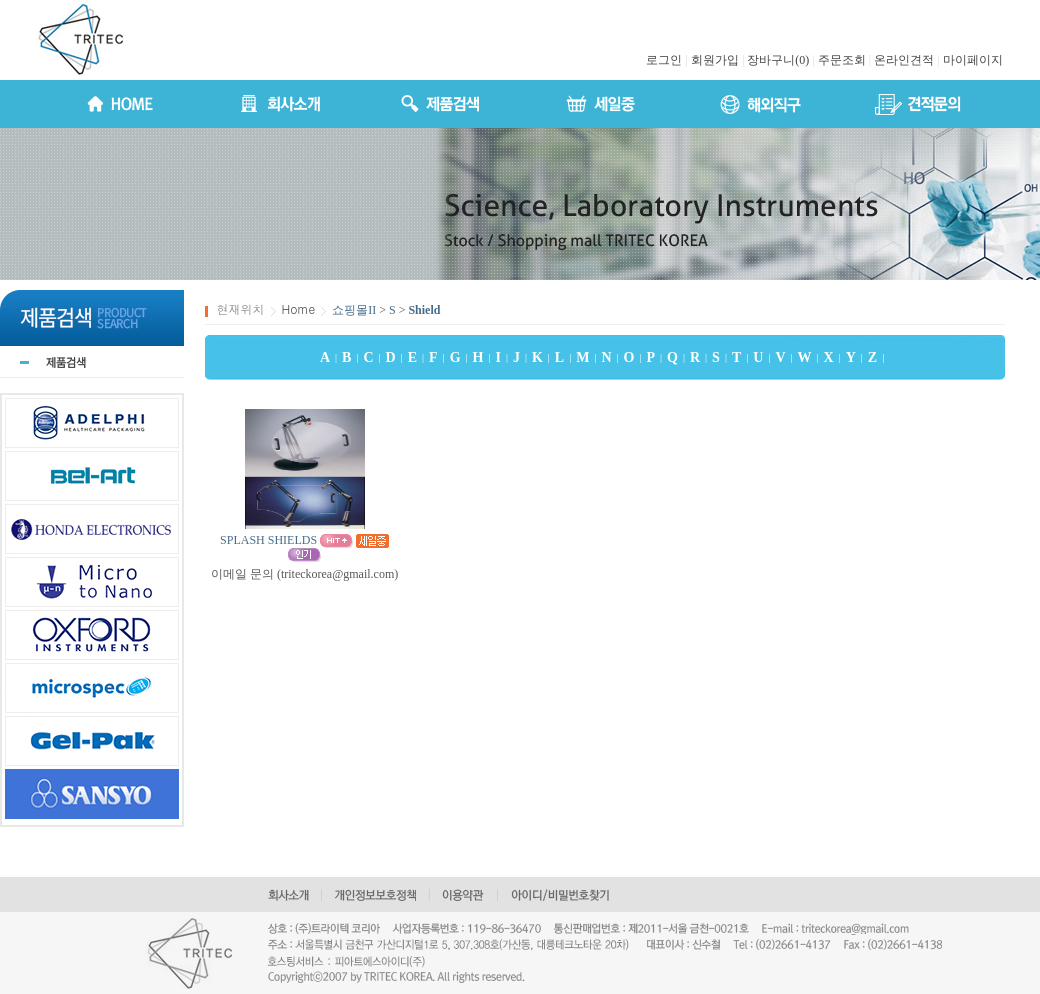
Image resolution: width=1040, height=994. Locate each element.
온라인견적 (904, 60)
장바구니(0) (778, 60)
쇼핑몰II (354, 310)
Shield (424, 310)
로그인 (664, 60)
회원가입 (715, 60)
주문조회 (842, 60)
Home (299, 308)
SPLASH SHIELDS (268, 540)
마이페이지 (973, 60)
